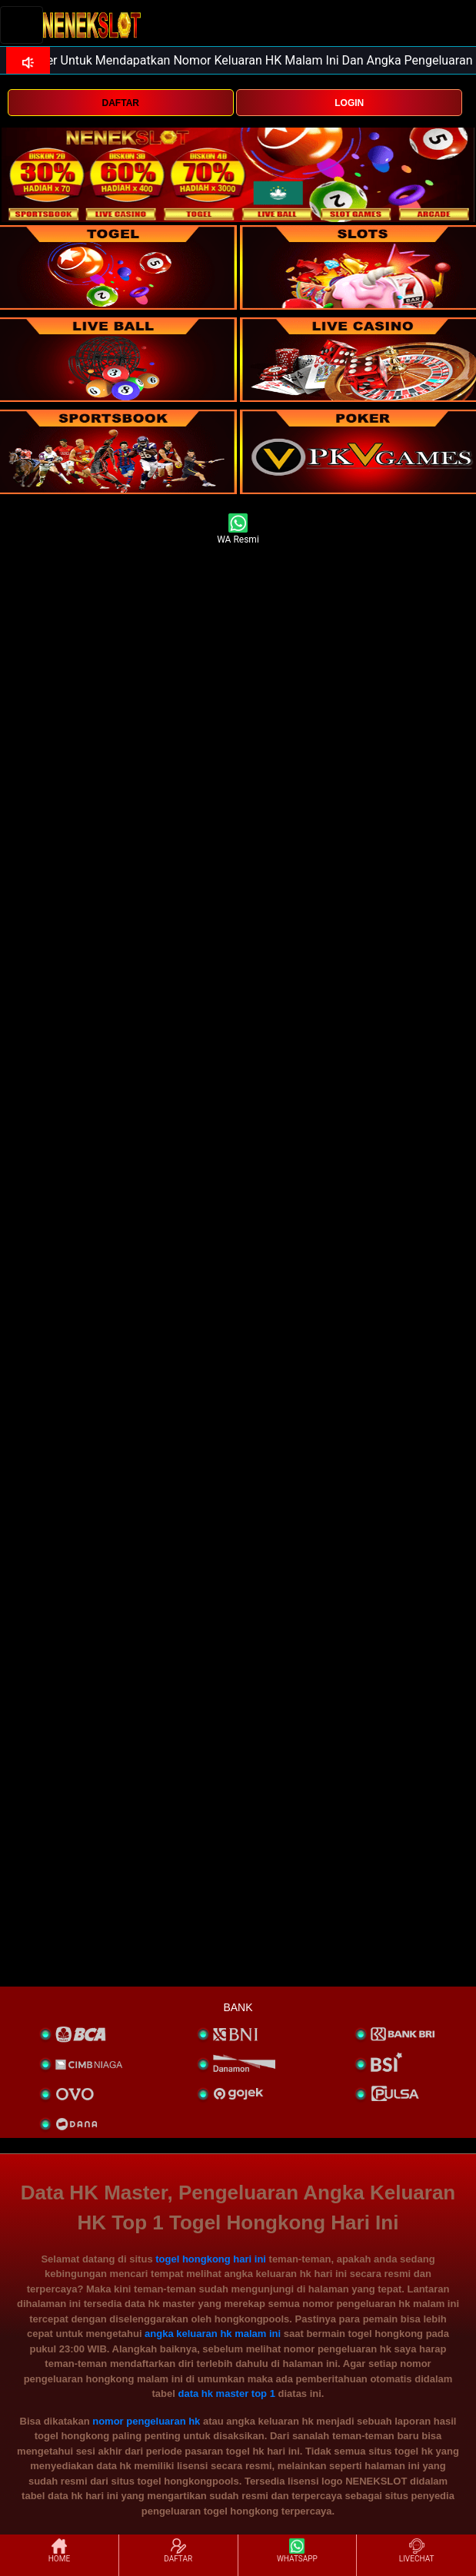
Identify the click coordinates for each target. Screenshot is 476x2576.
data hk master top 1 (226, 2393)
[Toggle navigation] (21, 25)
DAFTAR (120, 103)
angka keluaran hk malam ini (213, 2333)
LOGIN (349, 103)
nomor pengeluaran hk (146, 2421)
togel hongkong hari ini (210, 2259)
